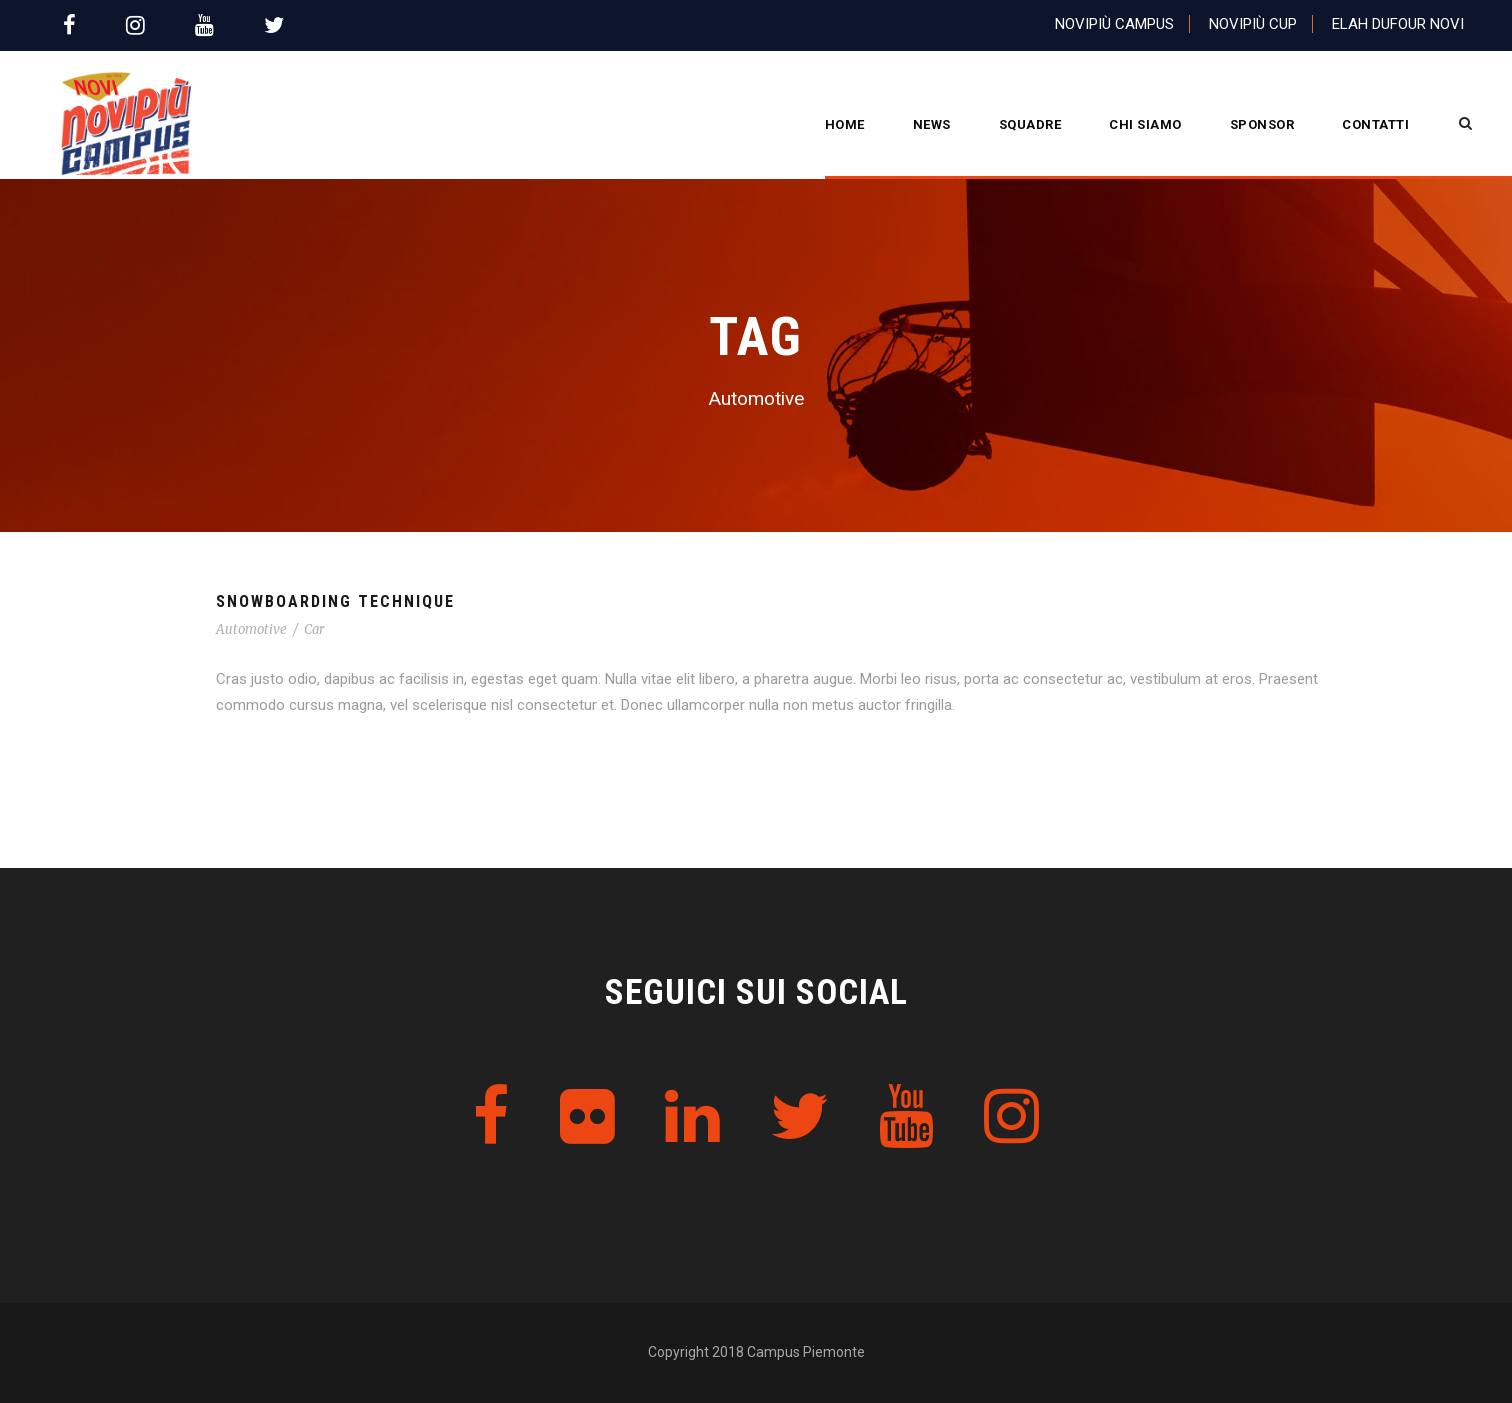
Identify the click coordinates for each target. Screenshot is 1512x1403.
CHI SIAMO (1145, 124)
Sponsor (1262, 124)
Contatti (1375, 124)
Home (845, 124)
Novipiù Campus (1114, 24)
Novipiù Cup (1253, 24)
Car (314, 629)
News (932, 124)
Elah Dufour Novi (1398, 24)
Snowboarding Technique (335, 601)
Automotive (251, 629)
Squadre (1030, 124)
